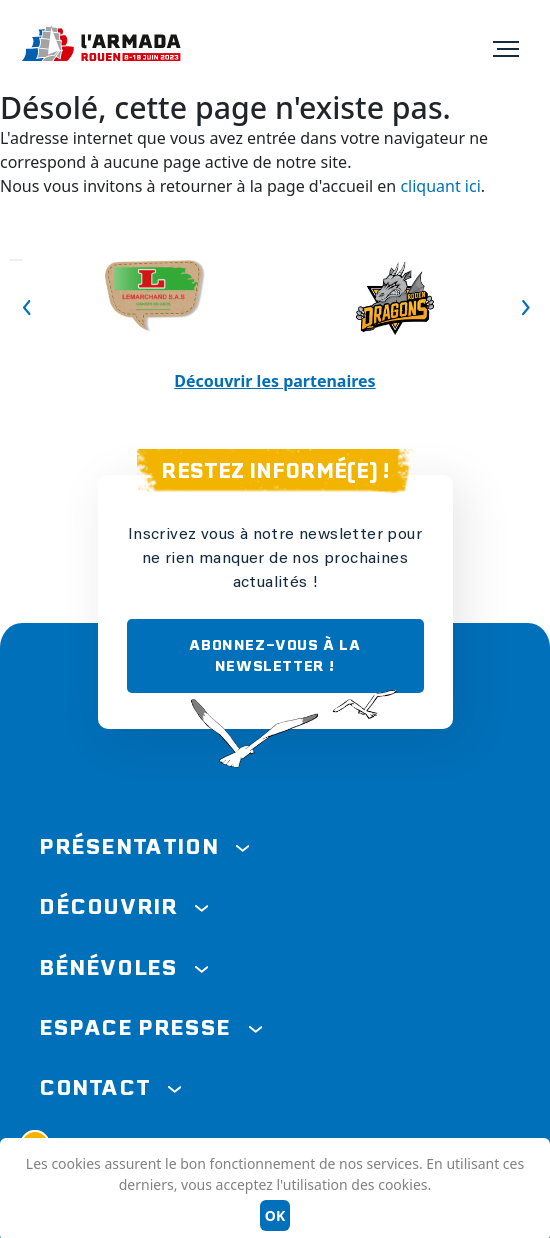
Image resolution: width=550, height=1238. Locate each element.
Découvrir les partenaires (274, 381)
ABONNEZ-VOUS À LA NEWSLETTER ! (274, 655)
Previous (16, 260)
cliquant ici (440, 186)
